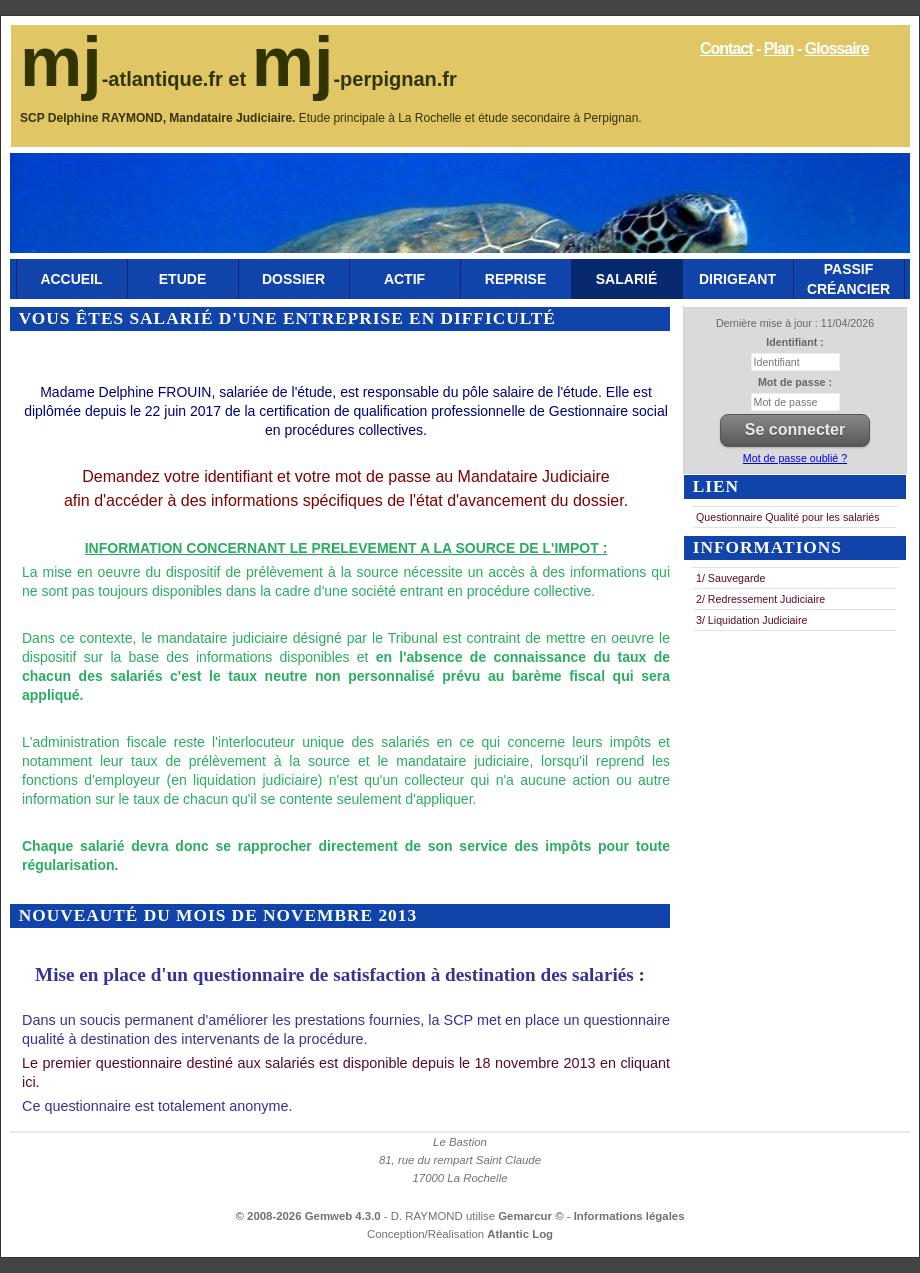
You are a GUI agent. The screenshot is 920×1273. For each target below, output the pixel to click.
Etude (182, 279)
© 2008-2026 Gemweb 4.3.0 (308, 1216)
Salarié (626, 279)
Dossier (293, 279)
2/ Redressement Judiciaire (760, 599)
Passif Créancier (848, 279)
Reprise (515, 279)
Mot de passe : (795, 382)
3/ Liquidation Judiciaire (751, 620)
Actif (404, 279)
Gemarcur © (532, 1216)
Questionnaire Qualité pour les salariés (788, 517)
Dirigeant (737, 279)
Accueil (71, 279)
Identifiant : (794, 342)
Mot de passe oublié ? (795, 458)
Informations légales (629, 1216)
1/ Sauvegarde (730, 578)
